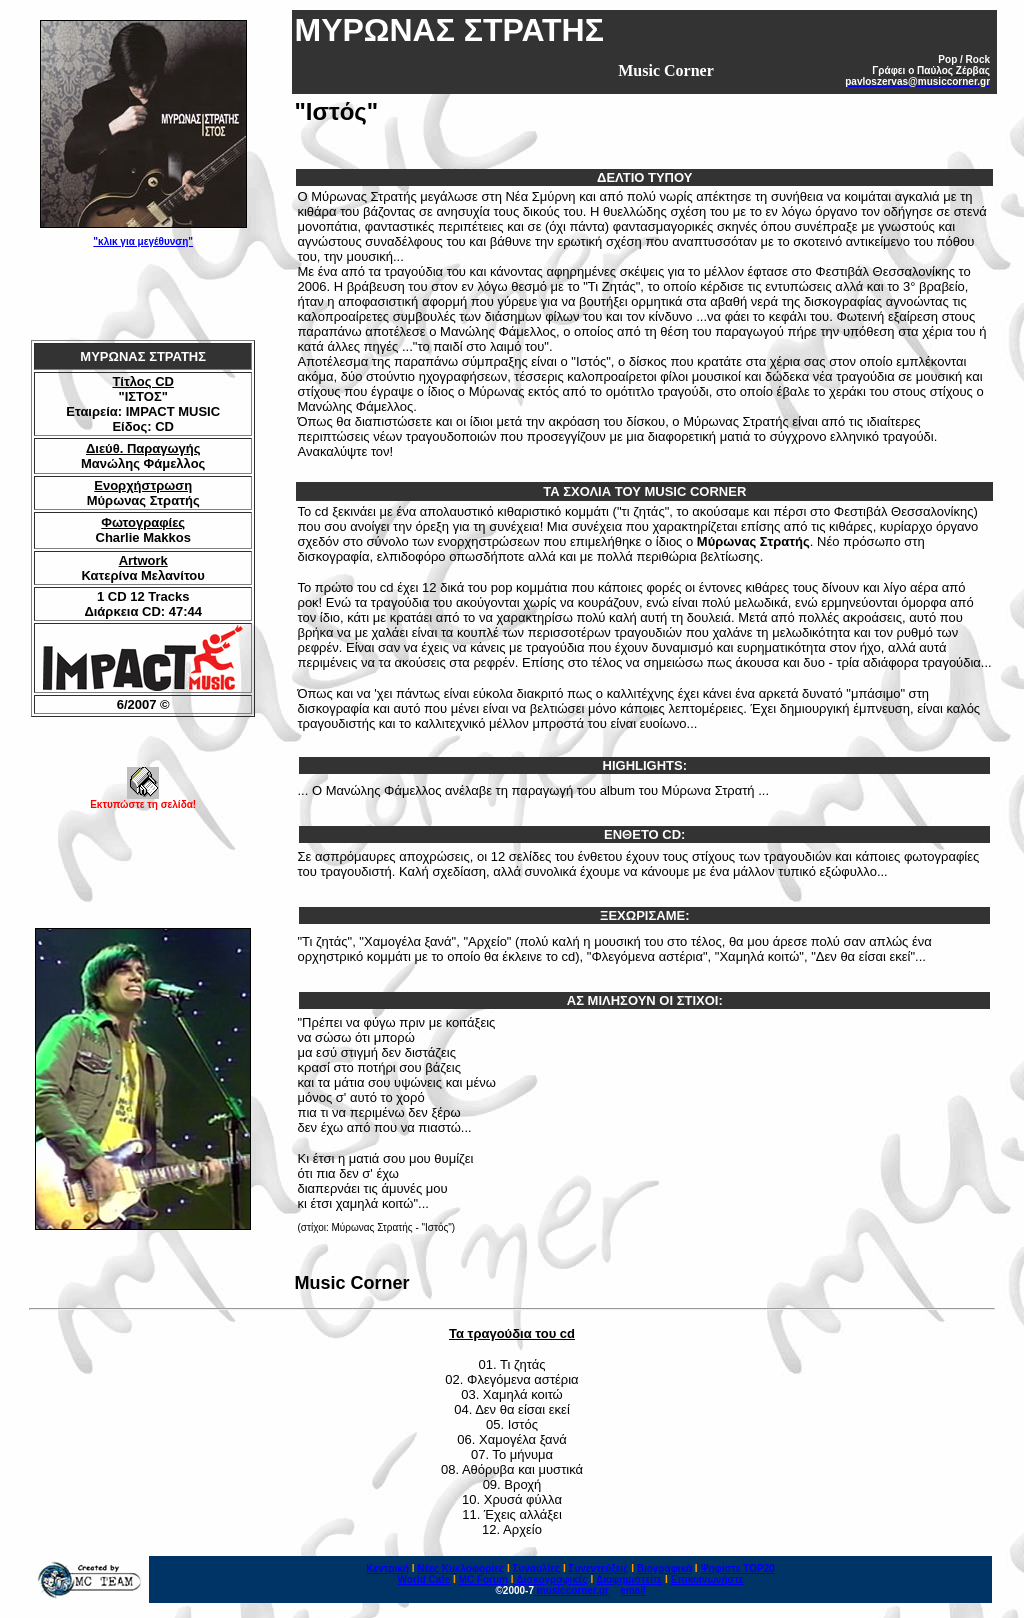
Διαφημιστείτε (629, 1579)
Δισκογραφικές (551, 1579)
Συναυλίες (536, 1568)
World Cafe (424, 1579)
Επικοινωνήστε (707, 1579)
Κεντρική (387, 1568)
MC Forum (483, 1579)
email (633, 1590)
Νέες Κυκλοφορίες (460, 1568)
